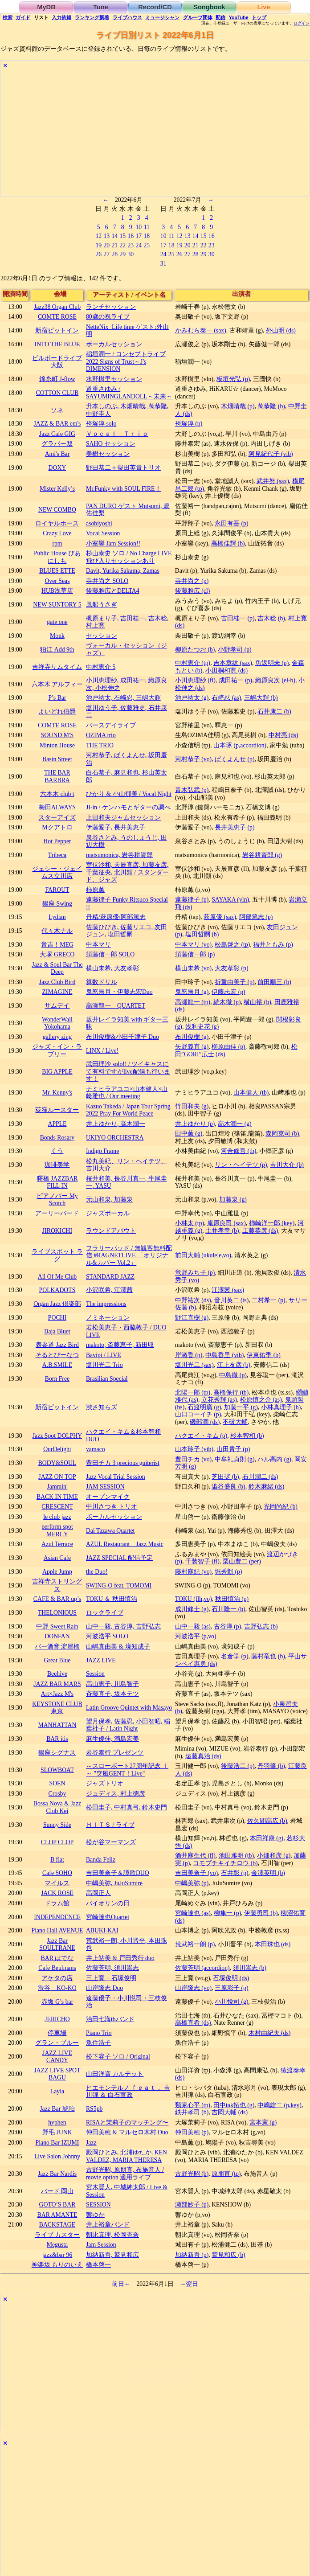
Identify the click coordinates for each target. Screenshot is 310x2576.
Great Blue (57, 1660)
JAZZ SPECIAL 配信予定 (119, 1558)
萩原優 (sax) (220, 917)
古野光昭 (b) (191, 2173)
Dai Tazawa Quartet (110, 1530)
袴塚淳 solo (101, 423)
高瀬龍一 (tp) (192, 1002)
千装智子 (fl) (202, 1561)
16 (130, 236)
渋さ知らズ (101, 1407)
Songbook (209, 7)
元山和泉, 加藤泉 (109, 1199)
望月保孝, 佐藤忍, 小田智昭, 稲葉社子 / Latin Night (128, 1725)
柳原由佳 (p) (228, 1046)
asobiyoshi (99, 523)
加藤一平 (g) (240, 1407)
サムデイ (57, 1005)
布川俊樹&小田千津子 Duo (122, 1037)
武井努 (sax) (273, 481)
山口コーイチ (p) (198, 1414)
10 (138, 227)
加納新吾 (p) (191, 2255)
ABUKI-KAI (102, 1930)
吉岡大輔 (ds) (230, 2112)
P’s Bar (57, 697)
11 (147, 227)
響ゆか (95, 2214)
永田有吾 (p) (231, 523)
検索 (7, 17)
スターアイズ (57, 817)
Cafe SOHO (57, 1873)
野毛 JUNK (57, 2132)
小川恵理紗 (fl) (195, 680)
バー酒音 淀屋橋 (57, 1646)
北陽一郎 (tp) (192, 1392)
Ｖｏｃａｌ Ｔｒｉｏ (117, 434)
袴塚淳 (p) (188, 423)
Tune (100, 7)
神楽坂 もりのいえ (57, 2264)
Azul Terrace (57, 1544)
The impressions (106, 1303)
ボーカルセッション (114, 344)
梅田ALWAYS (57, 807)
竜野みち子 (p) (195, 1272)
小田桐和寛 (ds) (226, 670)
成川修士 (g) (191, 1609)
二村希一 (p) (268, 1300)
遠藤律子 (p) (191, 899)
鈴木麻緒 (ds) (267, 1486)
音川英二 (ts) (231, 1300)
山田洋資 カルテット (114, 2074)
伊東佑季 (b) (263, 1355)
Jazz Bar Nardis (57, 2173)
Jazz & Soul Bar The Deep (57, 968)
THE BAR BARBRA (57, 776)
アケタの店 (57, 1978)
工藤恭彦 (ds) (260, 1230)
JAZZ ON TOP (57, 1476)
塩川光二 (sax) (194, 1365)
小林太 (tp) (189, 1223)
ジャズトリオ (104, 1783)
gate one (57, 622)
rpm (57, 543)
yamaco (95, 1449)
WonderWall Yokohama (57, 1023)
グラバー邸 (57, 443)
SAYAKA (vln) (230, 899)
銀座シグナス (57, 1752)
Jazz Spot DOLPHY (57, 1435)
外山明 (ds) (281, 330)
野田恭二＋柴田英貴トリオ (123, 467)
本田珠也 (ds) (273, 1944)
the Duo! (97, 1571)
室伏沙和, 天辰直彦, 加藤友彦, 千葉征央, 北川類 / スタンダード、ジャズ (127, 872)
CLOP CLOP (57, 1842)
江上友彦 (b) (233, 1365)
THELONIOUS (57, 1612)
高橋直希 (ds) (193, 2022)
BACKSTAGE (57, 2224)
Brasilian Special (107, 1378)
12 (98, 236)
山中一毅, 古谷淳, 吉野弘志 (123, 1626)
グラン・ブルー (57, 2042)
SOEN (57, 1783)
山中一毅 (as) (193, 1626)
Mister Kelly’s (57, 488)
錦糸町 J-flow (57, 379)
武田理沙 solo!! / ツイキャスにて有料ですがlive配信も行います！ (128, 1071)
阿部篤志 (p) (256, 917)
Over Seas (57, 581)
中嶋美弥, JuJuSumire (114, 1883)
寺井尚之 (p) (191, 581)
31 (163, 263)
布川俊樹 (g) (191, 1037)
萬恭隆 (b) (271, 406)
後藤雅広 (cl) (192, 590)
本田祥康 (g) (266, 1838)
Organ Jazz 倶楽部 (57, 1303)
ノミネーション (108, 1317)
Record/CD (155, 7)
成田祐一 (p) (235, 680)
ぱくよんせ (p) (234, 759)
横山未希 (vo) (193, 968)
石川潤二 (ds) (260, 1476)
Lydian (57, 917)
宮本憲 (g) (263, 2122)
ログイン (302, 23)
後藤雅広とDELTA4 (112, 590)
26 (98, 254)
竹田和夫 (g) (191, 1106)
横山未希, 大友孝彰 (112, 968)
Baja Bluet (57, 1331)
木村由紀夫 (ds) (270, 2033)
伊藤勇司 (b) (260, 1913)
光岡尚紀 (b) (280, 1506)
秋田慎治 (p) (232, 1599)
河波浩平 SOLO (107, 1636)
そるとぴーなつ (57, 1355)
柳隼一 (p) (227, 1913)
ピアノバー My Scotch (57, 1200)
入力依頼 (61, 17)
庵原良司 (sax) (226, 1223)
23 (130, 245)
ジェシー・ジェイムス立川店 (57, 873)
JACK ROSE (57, 1893)
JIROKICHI (57, 1230)
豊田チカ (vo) (193, 1459)
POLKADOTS (57, 1290)
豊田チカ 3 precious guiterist (122, 1463)
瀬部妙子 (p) (191, 2204)
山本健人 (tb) (251, 1092)
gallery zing (57, 1037)
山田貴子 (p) (233, 1449)
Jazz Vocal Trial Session (115, 1476)
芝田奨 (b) (225, 1476)
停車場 (57, 2033)
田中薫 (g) (188, 1133)
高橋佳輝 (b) (228, 543)
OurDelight (57, 1449)
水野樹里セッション (114, 379)
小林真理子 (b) (281, 1407)
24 (138, 245)
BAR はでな (57, 1958)
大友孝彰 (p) (231, 968)
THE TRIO (100, 745)
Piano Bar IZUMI (57, 2142)
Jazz (91, 2142)
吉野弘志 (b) (260, 1626)
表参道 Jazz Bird (57, 1344)
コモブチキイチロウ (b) (225, 1863)
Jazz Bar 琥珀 (57, 2108)
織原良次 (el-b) (275, 680)
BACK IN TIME (57, 1496)
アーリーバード (57, 1213)
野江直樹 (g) (191, 1317)
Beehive (57, 1673)
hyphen (57, 2122)
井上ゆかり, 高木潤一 (115, 1123)
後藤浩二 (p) (237, 1766)
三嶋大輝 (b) (260, 697)
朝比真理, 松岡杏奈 (112, 2234)
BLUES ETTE (57, 570)
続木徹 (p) (227, 1002)
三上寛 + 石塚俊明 (111, 1978)
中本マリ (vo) (193, 944)
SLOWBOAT (57, 1770)
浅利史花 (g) (202, 1026)
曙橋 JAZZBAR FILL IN (57, 1182)
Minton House (57, 745)
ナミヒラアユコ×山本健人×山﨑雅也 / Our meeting (127, 1093)
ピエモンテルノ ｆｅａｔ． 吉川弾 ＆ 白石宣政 (128, 2091)
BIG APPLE (57, 1071)
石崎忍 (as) (226, 697)
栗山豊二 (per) (242, 1561)
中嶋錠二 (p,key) (279, 2105)
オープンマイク (108, 1496)
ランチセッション (111, 307)
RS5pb (94, 2108)
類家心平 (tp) (192, 2105)
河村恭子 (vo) (193, 759)
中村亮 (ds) (283, 735)
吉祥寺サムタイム (57, 667)
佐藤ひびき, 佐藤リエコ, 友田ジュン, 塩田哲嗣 (126, 931)
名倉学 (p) (234, 1656)
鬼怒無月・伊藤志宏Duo (119, 992)
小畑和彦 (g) (273, 1855)
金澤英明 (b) (268, 1873)
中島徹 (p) (232, 1375)
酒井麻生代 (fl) (195, 1855)
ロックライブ (104, 1612)
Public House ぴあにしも (57, 557)
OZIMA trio (101, 735)
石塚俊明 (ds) (231, 1978)
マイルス (57, 1883)
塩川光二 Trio (104, 1365)
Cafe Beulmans (57, 1968)
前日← (121, 2284)
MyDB (46, 7)
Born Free (57, 1378)
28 (114, 254)
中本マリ (98, 944)
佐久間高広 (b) (267, 1820)
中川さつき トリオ (111, 1506)
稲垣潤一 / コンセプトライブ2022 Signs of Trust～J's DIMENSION (126, 361)
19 (98, 245)
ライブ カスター (57, 2234)
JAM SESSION (105, 1486)
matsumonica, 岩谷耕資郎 (119, 855)
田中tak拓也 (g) (233, 2105)
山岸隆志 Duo (104, 1988)
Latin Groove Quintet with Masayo (129, 1707)
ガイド (23, 17)
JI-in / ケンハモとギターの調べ (128, 807)
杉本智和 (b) (247, 1435)
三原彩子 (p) (231, 1988)
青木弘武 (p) (191, 790)
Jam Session (101, 2244)
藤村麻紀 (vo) (193, 1571)
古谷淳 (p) (227, 1626)
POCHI (57, 1317)
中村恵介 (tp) (192, 663)
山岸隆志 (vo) (193, 1988)
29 (122, 254)
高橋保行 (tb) (231, 1392)
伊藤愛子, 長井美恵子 (115, 827)
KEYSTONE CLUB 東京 (57, 1708)
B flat (57, 1859)
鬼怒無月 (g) (191, 992)
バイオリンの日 (108, 1903)
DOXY (57, 467)
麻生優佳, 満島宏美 (112, 1738)
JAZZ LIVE (101, 1660)
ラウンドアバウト (111, 1230)
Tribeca (57, 855)
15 (122, 236)
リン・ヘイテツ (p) (241, 1164)
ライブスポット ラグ (57, 1255)
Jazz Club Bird (57, 982)
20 (106, 245)
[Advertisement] (155, 133)
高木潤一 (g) (234, 1123)
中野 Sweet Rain (57, 1626)
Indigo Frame (102, 1151)
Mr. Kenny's (57, 1092)
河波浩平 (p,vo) (195, 1636)
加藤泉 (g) (232, 1199)
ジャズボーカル (108, 1213)
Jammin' (57, 1486)
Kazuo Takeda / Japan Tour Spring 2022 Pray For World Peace (128, 1110)
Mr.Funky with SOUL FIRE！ (123, 488)
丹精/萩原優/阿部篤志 (116, 917)
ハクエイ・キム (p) (201, 1435)
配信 (220, 17)
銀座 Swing (57, 903)
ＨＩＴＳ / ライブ (110, 1824)
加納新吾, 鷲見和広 (112, 2255)
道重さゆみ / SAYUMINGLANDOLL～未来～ (129, 393)
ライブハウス (127, 17)
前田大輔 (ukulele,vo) (203, 1255)
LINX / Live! (102, 1050)
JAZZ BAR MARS (57, 1684)
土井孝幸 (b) (222, 1230)
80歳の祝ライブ (108, 316)
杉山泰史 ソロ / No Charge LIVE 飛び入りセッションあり (129, 557)
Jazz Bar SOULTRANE (57, 1944)
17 (138, 236)
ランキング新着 (92, 17)
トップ (259, 17)
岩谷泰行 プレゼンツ (114, 1752)
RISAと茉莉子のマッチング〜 (127, 2122)
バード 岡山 (57, 2191)
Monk (57, 635)
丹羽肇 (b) (271, 1766)
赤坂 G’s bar (57, 2001)
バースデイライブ (111, 725)
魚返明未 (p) (272, 663)
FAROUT (57, 889)
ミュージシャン (162, 17)
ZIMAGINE (57, 992)
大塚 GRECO (57, 954)
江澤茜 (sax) (228, 1290)
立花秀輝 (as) (219, 1399)
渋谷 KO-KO (57, 1988)
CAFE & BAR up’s (57, 1599)
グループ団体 (197, 17)
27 (106, 254)
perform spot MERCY (57, 1530)
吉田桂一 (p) (237, 618)
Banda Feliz (100, 1859)
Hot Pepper (57, 841)
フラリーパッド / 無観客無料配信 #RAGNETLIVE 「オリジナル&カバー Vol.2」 (129, 1255)
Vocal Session (103, 533)
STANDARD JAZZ (110, 1276)
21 (114, 245)
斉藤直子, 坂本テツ (112, 1693)
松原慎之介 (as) (261, 1399)
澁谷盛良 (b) (228, 1486)
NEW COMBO (57, 509)
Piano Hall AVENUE (57, 1930)
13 (106, 236)
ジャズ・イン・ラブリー (57, 1050)
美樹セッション (108, 454)
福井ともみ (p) (273, 944)
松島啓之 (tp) (232, 944)
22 (122, 245)
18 (146, 236)
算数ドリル (101, 982)
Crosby (57, 1793)
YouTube (239, 17)
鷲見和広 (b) (228, 2255)
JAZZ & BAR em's (57, 423)
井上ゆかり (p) (195, 1123)
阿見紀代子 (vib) (271, 454)
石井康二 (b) (274, 711)
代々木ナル (57, 930)
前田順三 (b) (274, 982)
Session (95, 1673)
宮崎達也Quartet (107, 1917)
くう (57, 1151)
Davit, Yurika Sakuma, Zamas (122, 570)
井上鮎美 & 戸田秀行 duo (120, 1958)
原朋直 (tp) (226, 2173)
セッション (101, 635)
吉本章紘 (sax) (232, 663)
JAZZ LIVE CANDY (57, 2057)
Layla (57, 2091)
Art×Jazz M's (57, 1693)
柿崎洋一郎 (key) (271, 1223)
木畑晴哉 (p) (237, 406)
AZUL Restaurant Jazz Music (124, 1544)
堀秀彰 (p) (228, 1571)
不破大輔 (235, 1422)
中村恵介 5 (100, 667)
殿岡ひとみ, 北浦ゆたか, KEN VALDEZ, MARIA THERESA (126, 2156)
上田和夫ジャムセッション (123, 817)
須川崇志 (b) (249, 1968)
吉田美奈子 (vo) (196, 1873)
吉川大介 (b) (286, 1164)
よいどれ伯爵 (57, 711)
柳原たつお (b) (195, 649)
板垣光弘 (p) (233, 379)
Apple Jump (57, 1571)
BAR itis (57, 1738)
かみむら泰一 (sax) (200, 330)
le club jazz (57, 1517)
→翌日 (189, 2284)
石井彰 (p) (234, 1873)
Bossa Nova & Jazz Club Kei (57, 1807)
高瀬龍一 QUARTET (115, 1005)
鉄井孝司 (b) (191, 2112)
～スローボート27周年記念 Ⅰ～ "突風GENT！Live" (127, 1770)
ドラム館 (57, 1903)
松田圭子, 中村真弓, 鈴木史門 (126, 1807)
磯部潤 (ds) (205, 1422)
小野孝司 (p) (234, 649)
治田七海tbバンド (110, 2019)
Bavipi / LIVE (103, 1355)
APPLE (57, 1123)
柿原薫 (95, 889)
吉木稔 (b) (271, 618)
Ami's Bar (57, 454)
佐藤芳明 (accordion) (202, 1968)
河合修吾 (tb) (238, 1151)
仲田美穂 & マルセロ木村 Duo (127, 2132)
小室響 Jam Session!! (113, 543)
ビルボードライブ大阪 (57, 362)
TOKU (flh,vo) (193, 1599)
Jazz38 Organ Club (57, 307)
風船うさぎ (101, 604)
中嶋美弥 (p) (191, 1883)
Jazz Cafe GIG (57, 434)
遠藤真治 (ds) (203, 1756)
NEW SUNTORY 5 (57, 604)
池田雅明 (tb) (236, 1855)
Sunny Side (57, 1824)
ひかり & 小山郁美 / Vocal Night (128, 794)
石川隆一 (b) (228, 1609)
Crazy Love (57, 533)
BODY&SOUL (57, 1463)
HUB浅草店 (57, 590)
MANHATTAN (57, 1725)
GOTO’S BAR (57, 2204)
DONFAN (57, 1636)
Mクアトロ (57, 827)
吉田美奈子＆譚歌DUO (117, 1873)
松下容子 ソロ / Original (118, 2056)
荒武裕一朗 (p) (195, 1944)
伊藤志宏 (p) (228, 992)
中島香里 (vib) (224, 1355)
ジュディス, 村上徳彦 (115, 1793)
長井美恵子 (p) (234, 827)
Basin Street (57, 759)
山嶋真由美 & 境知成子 (118, 1646)
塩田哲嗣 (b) (202, 934)
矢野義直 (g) (191, 1046)
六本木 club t (57, 794)
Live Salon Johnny (57, 2156)
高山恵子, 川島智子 (112, 1684)
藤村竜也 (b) (268, 1656)
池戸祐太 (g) (191, 697)
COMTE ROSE (57, 316)
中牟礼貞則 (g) (234, 1459)
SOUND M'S (57, 735)
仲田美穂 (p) (191, 2132)
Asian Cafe (57, 1558)
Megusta (57, 2244)
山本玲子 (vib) (194, 1449)
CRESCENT (57, 1506)
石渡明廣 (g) (204, 1407)
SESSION (98, 2204)
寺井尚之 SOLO (107, 581)
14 (114, 236)
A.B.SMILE (57, 1365)
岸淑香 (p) (188, 1355)
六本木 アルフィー (57, 684)
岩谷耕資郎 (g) (262, 855)
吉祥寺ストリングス (57, 1585)
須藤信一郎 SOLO (110, 954)
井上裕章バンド (108, 2224)
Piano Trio (99, 2033)
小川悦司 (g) (231, 2001)
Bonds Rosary (57, 1137)
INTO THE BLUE (57, 344)
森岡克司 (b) (282, 1133)
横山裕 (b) (257, 1002)
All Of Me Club (57, 1276)
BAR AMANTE (57, 2214)
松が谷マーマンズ (111, 1842)
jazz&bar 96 (57, 2255)
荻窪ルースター (57, 1110)
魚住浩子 (98, 2042)
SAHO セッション (110, 443)
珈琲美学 (57, 1164)
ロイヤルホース (57, 523)
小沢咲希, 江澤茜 (109, 1290)
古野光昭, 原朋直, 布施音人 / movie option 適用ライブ (125, 2173)
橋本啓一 (98, 2264)
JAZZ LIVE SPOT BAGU (57, 2074)
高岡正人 (98, 1893)
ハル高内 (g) (274, 1459)
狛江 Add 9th (57, 649)
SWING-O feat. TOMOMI (118, 1585)
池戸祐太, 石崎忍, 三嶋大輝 (123, 697)
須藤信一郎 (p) (195, 954)
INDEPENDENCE (57, 1917)
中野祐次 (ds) (193, 1300)
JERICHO (57, 2019)
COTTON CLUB (57, 393)
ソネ (57, 410)
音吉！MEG (57, 944)
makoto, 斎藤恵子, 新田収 (120, 1344)
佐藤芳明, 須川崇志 (112, 1968)
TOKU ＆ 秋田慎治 (111, 1599)
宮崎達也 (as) (193, 1913)
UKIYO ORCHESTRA (114, 1137)
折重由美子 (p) (234, 982)
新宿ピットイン (57, 330)
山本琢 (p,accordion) (239, 745)
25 (146, 245)
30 (130, 254)
